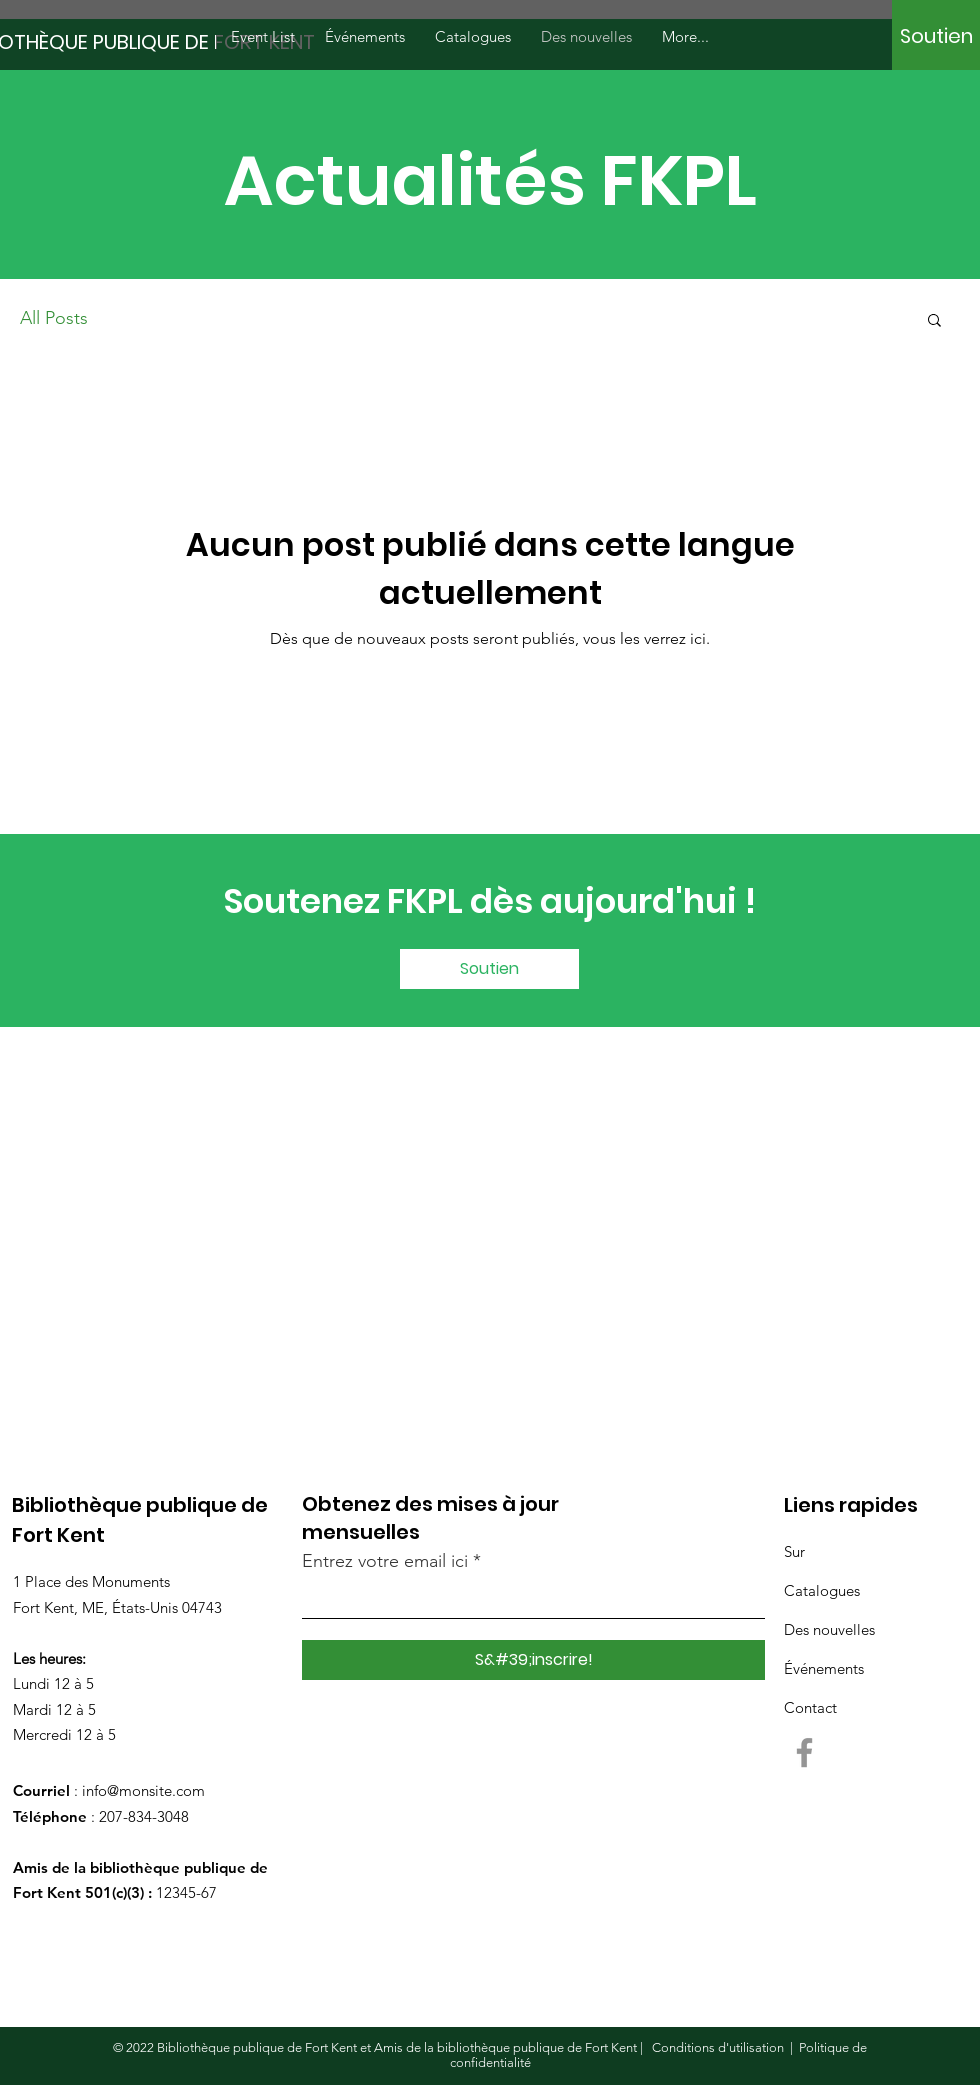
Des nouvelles (829, 1629)
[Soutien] (936, 36)
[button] (934, 321)
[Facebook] (804, 1752)
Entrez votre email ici (385, 1561)
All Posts (54, 318)
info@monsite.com (143, 1790)
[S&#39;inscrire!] (533, 1660)
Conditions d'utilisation (718, 2047)
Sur (794, 1551)
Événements (824, 1668)
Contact (810, 1707)
